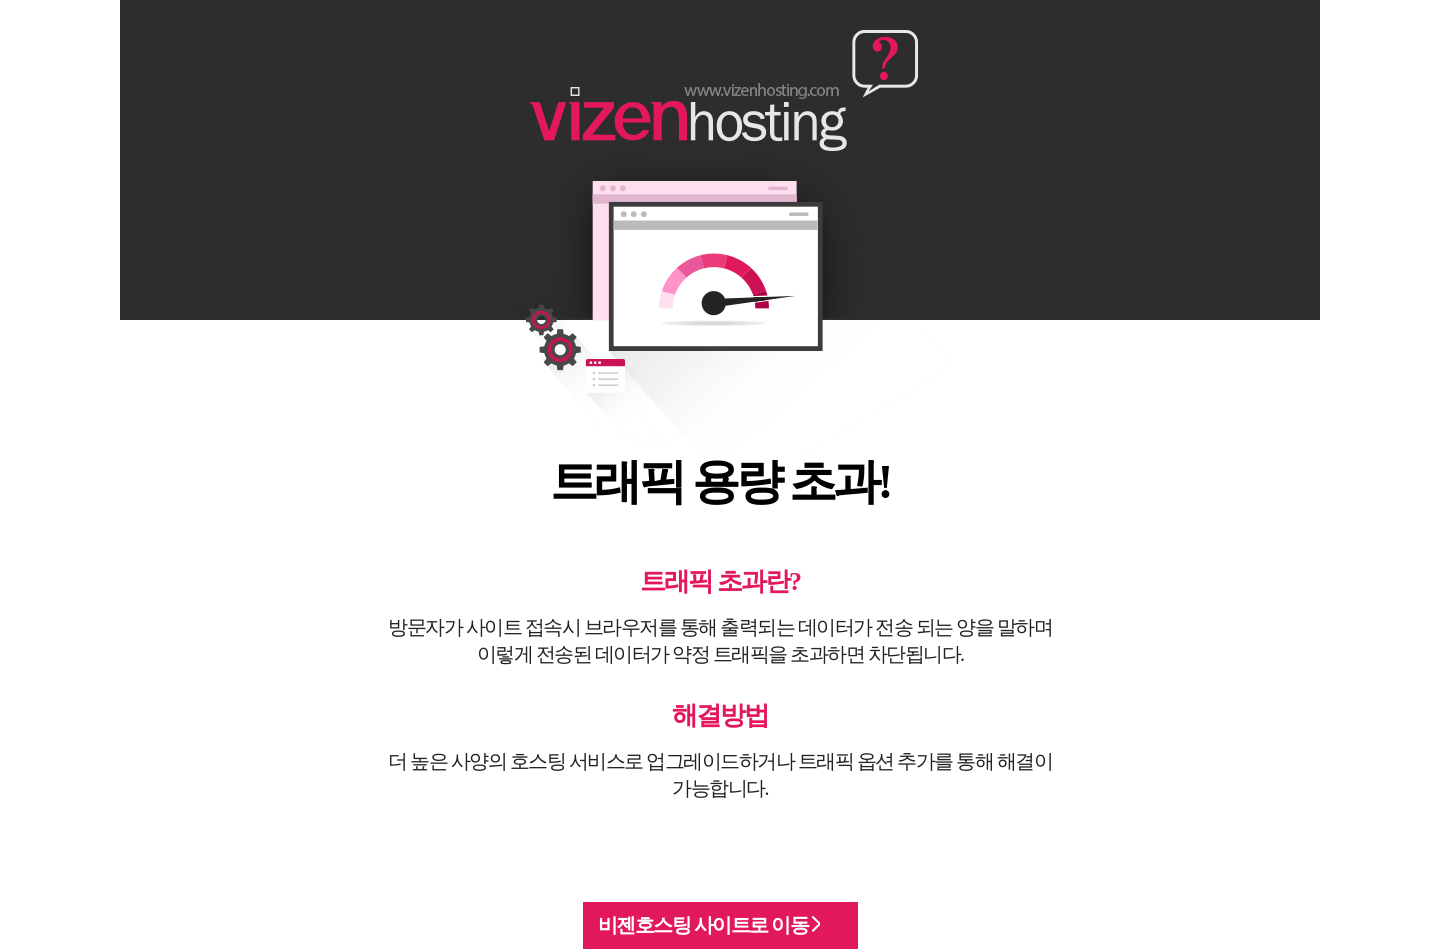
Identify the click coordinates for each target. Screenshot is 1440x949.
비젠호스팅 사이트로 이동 (709, 925)
